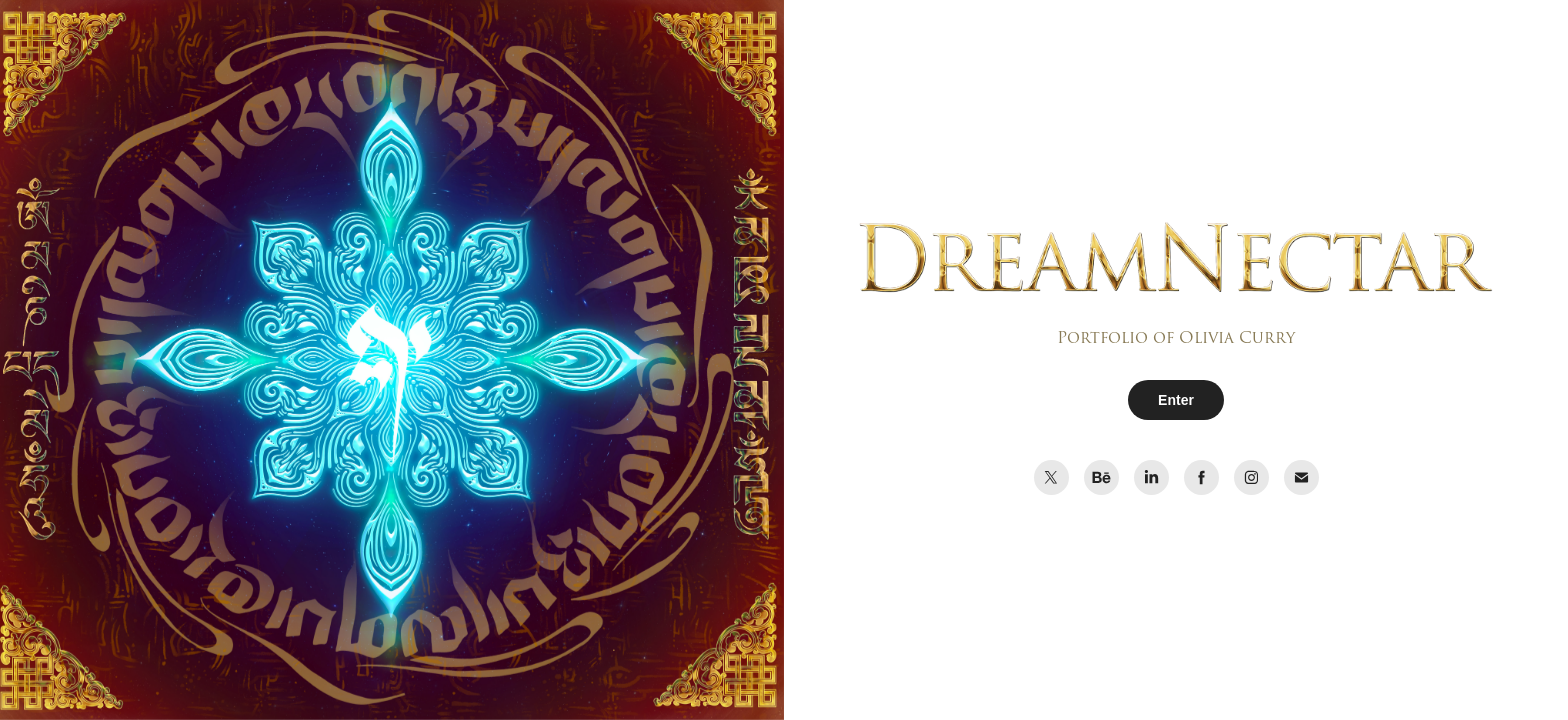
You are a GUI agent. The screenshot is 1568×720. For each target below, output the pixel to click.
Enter (1176, 400)
